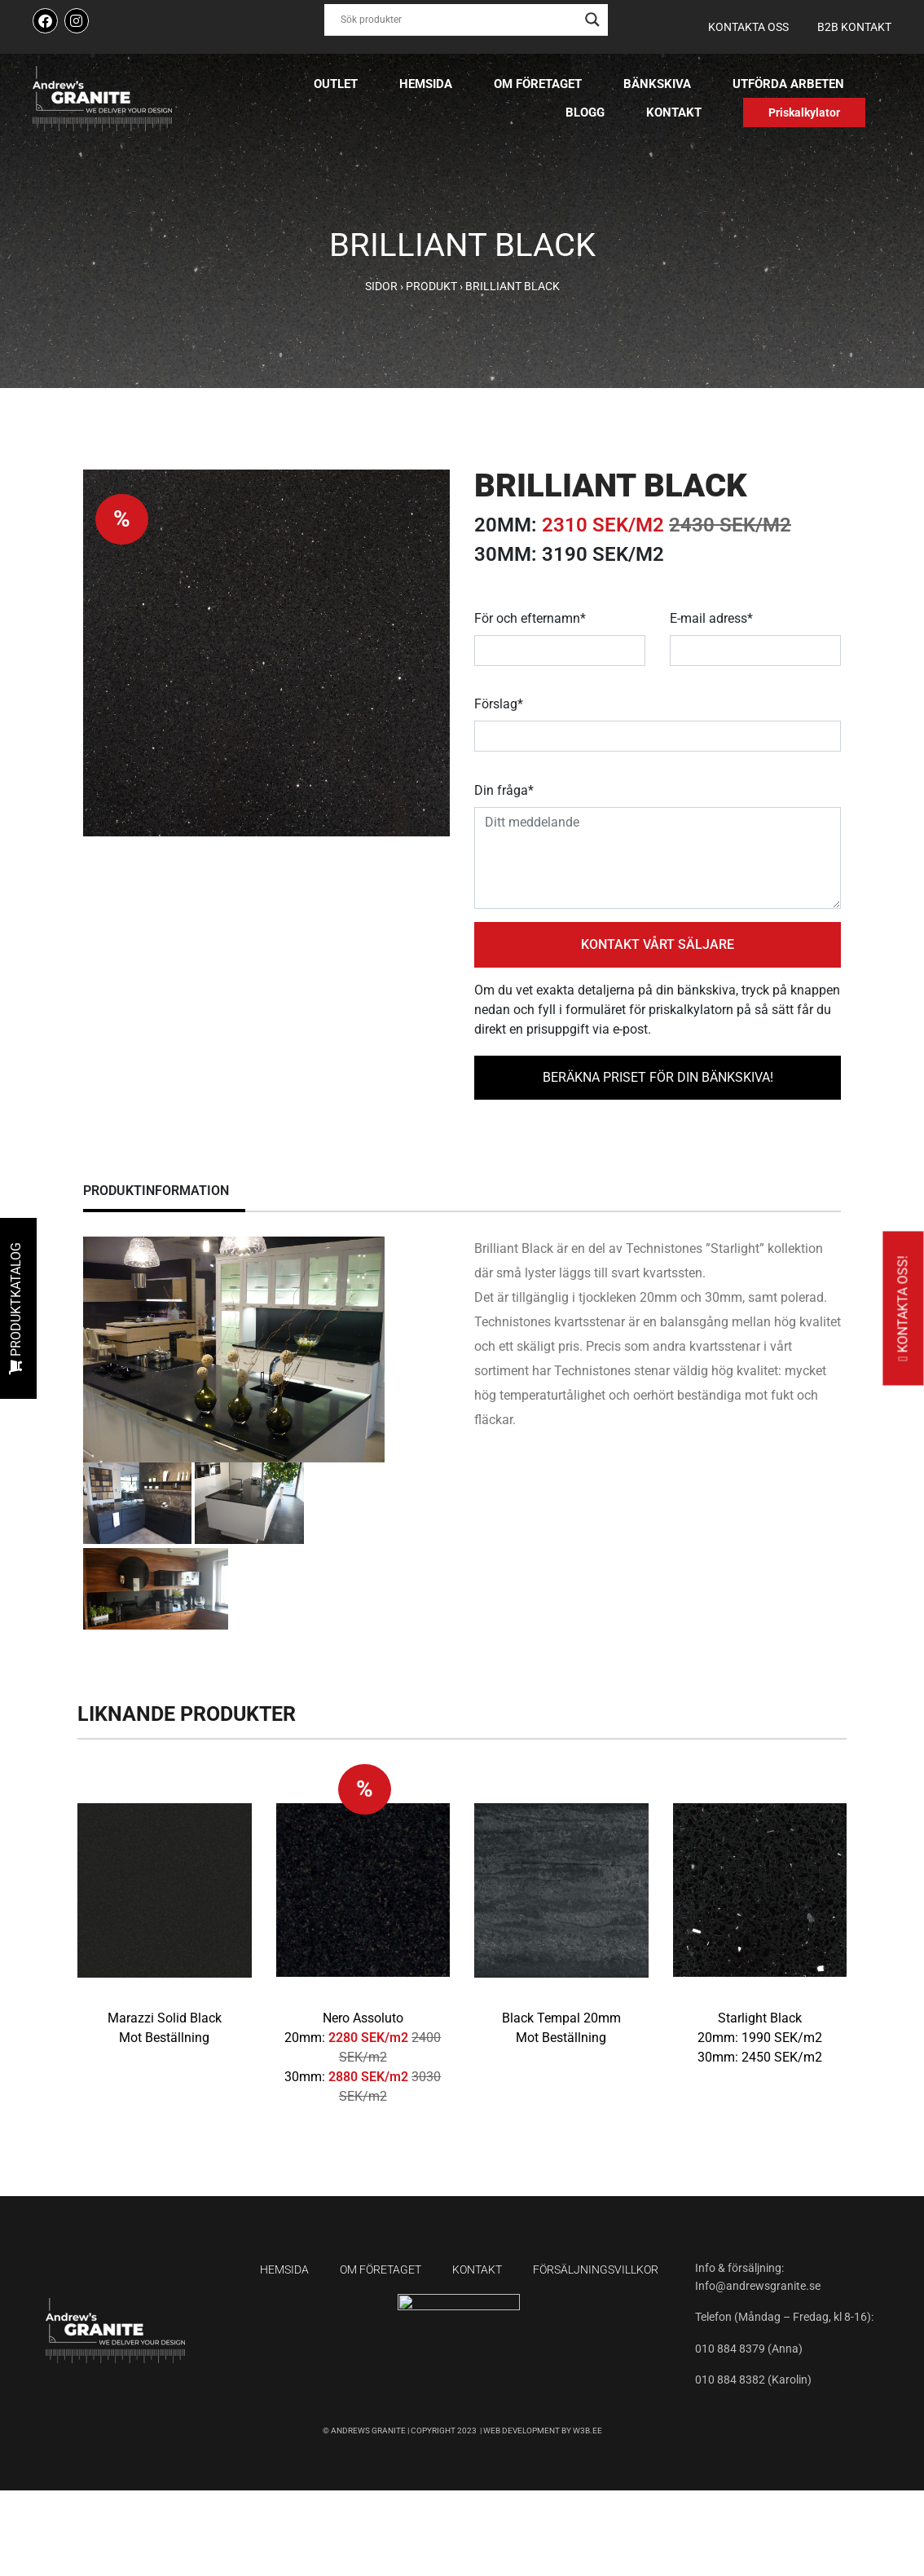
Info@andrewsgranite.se (758, 2285)
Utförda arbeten (788, 84)
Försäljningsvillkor (595, 2269)
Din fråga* (504, 790)
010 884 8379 (731, 2348)
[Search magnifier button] (592, 19)
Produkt (431, 286)
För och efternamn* (530, 618)
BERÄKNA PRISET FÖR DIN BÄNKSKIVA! (658, 1077)
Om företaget (538, 84)
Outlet (336, 84)
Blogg (585, 112)
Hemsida (425, 84)
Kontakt (674, 112)
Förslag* (498, 704)
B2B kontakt (854, 26)
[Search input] (459, 19)
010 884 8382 (730, 2379)
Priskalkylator (804, 112)
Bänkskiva (657, 84)
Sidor (381, 286)
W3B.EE (587, 2430)
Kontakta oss (748, 26)
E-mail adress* (711, 618)
